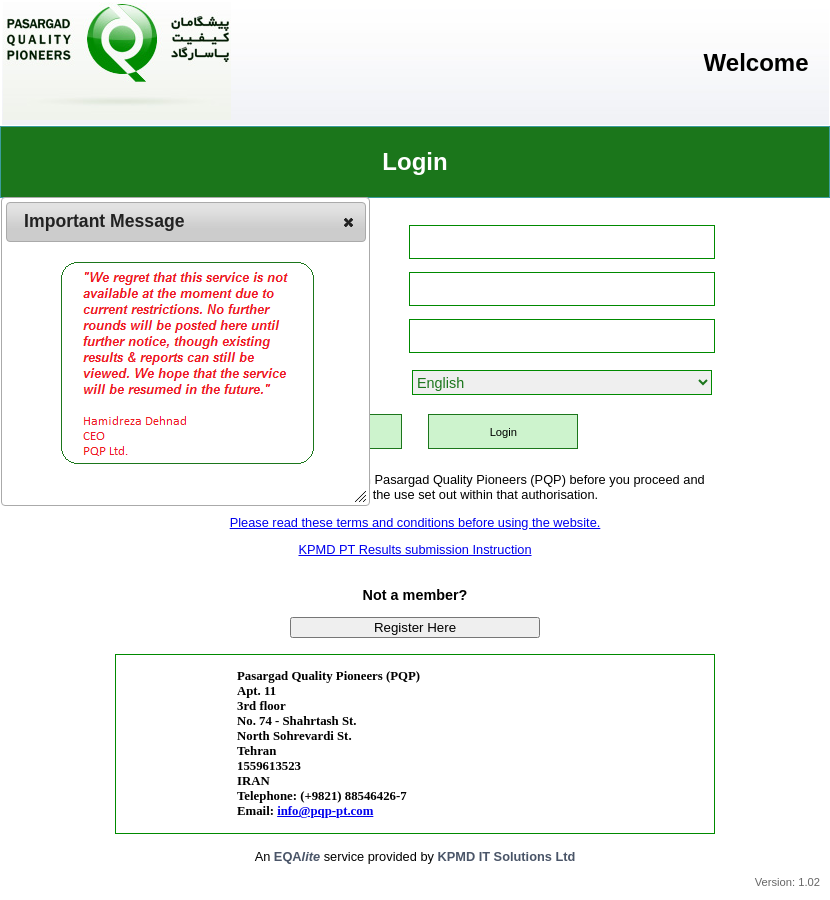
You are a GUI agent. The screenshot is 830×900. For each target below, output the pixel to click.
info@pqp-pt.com (325, 811)
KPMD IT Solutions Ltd (506, 856)
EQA (297, 856)
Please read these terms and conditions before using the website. (415, 522)
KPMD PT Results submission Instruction (414, 549)
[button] (348, 222)
